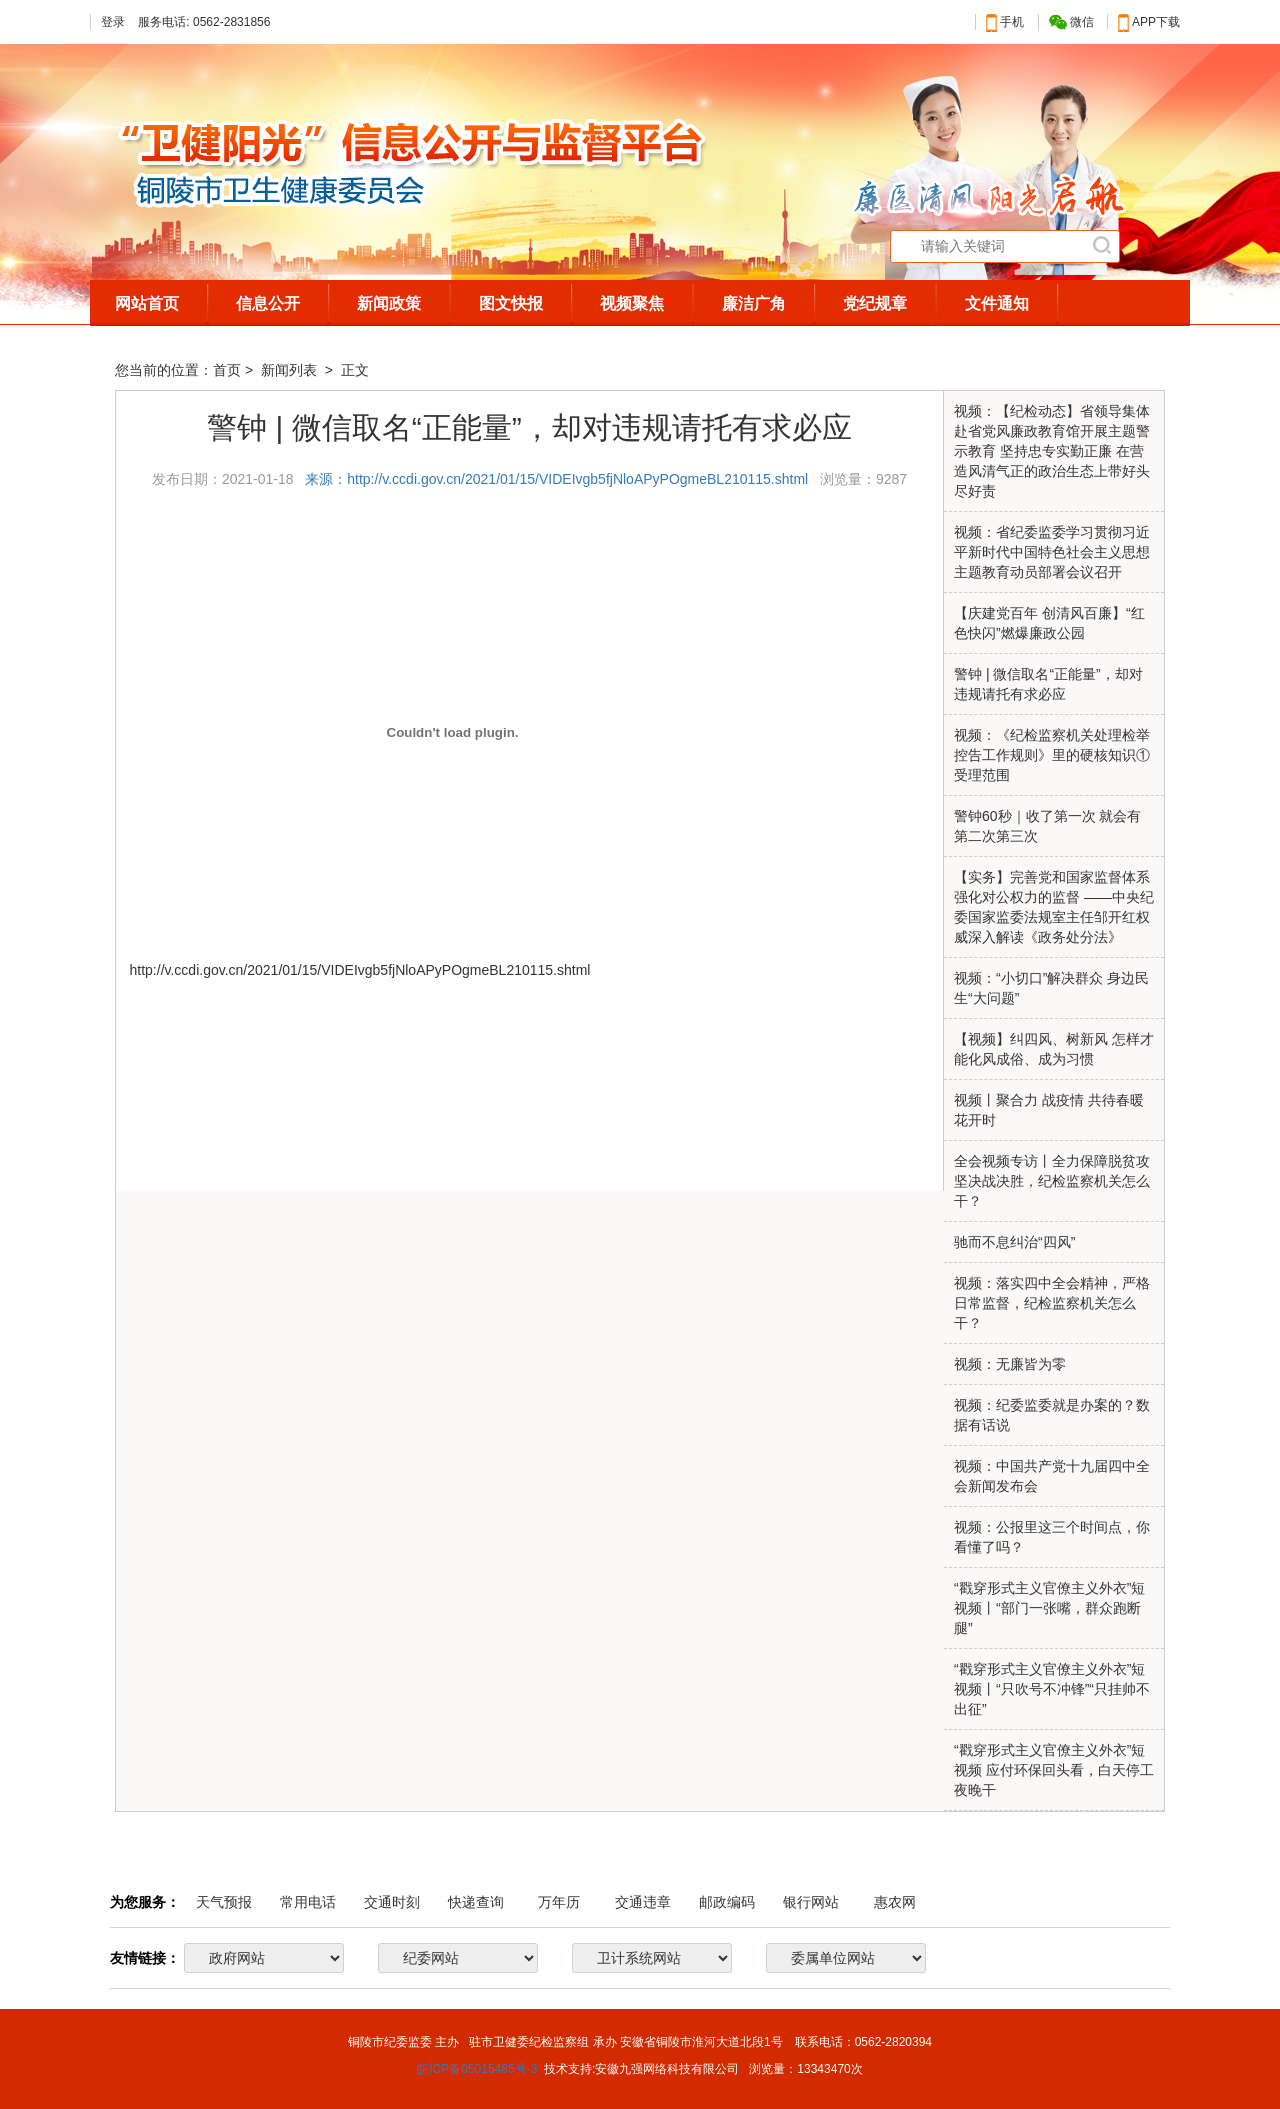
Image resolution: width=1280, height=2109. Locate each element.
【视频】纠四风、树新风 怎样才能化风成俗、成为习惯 (1054, 1049)
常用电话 (308, 1902)
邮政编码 (727, 1902)
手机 (1005, 22)
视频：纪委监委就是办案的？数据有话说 (1052, 1415)
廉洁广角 (754, 303)
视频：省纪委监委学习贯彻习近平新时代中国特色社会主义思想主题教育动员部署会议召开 (1052, 552)
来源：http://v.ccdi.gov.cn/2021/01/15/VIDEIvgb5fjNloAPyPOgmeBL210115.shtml (558, 479)
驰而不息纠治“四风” (1014, 1242)
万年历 (559, 1902)
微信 (1071, 22)
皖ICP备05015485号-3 (477, 2069)
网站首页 (147, 303)
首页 (227, 370)
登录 (113, 22)
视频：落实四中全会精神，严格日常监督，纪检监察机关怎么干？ (1052, 1303)
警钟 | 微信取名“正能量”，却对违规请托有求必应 (1048, 684)
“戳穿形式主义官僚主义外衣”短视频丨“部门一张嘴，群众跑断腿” (1049, 1608)
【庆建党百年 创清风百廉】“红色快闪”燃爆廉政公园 (1049, 623)
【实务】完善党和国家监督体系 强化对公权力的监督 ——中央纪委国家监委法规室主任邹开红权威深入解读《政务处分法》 (1054, 907)
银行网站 (811, 1902)
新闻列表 (291, 370)
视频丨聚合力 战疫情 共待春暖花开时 (1049, 1110)
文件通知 (997, 303)
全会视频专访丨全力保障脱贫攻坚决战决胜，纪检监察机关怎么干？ (1052, 1181)
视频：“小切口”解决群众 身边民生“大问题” (1051, 988)
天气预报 (224, 1902)
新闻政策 (389, 303)
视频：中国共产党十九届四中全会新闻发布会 (1052, 1476)
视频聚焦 (632, 303)
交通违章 (643, 1902)
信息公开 (268, 303)
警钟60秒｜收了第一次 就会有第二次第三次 (1047, 826)
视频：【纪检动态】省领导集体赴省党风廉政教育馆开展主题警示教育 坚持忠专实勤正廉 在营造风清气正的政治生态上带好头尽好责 (1052, 451)
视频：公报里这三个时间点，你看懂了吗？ (1052, 1537)
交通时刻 (392, 1902)
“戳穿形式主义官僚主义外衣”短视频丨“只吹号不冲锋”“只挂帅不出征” (1052, 1689)
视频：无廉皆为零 (1010, 1364)
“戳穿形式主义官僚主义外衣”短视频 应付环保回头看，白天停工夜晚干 (1054, 1770)
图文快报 (511, 303)
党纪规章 (875, 303)
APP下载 (1149, 22)
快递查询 (476, 1902)
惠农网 (895, 1902)
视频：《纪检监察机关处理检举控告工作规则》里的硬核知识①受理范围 (1052, 755)
